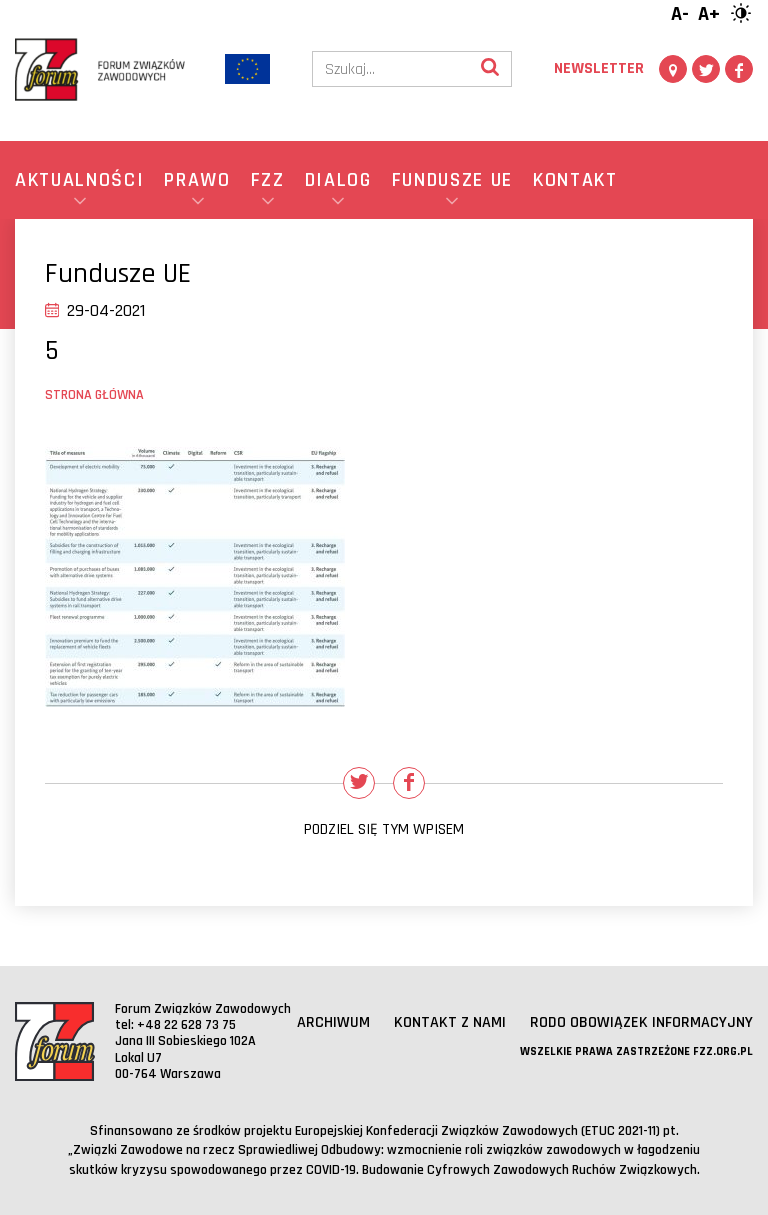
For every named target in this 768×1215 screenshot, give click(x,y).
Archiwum (333, 1022)
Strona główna (94, 395)
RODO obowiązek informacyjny (641, 1022)
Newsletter (599, 68)
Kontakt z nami (450, 1022)
